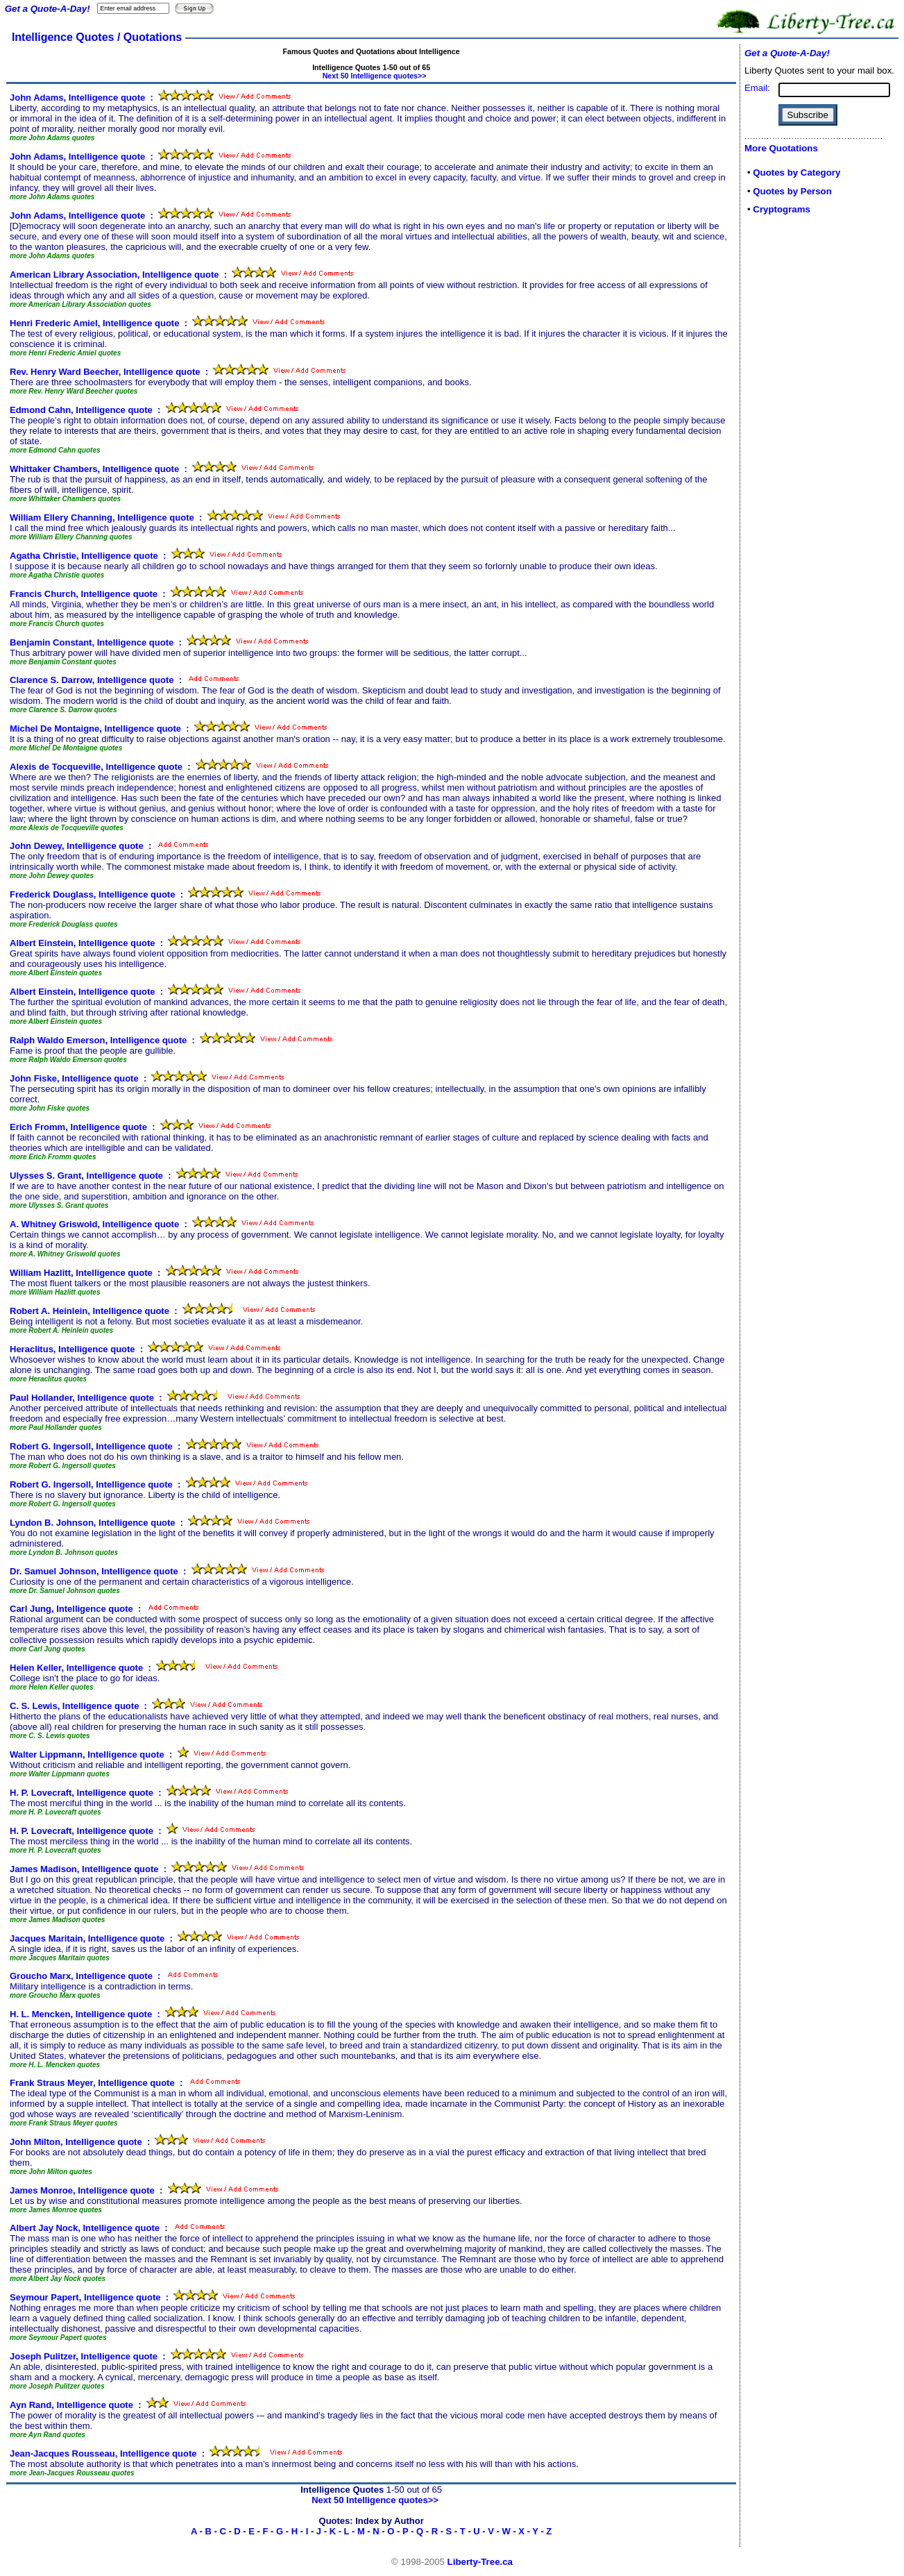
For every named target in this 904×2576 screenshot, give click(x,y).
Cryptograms (781, 209)
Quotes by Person (792, 191)
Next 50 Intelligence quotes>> (375, 75)
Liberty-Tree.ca (480, 2562)
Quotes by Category (796, 172)
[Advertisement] (786, 445)
